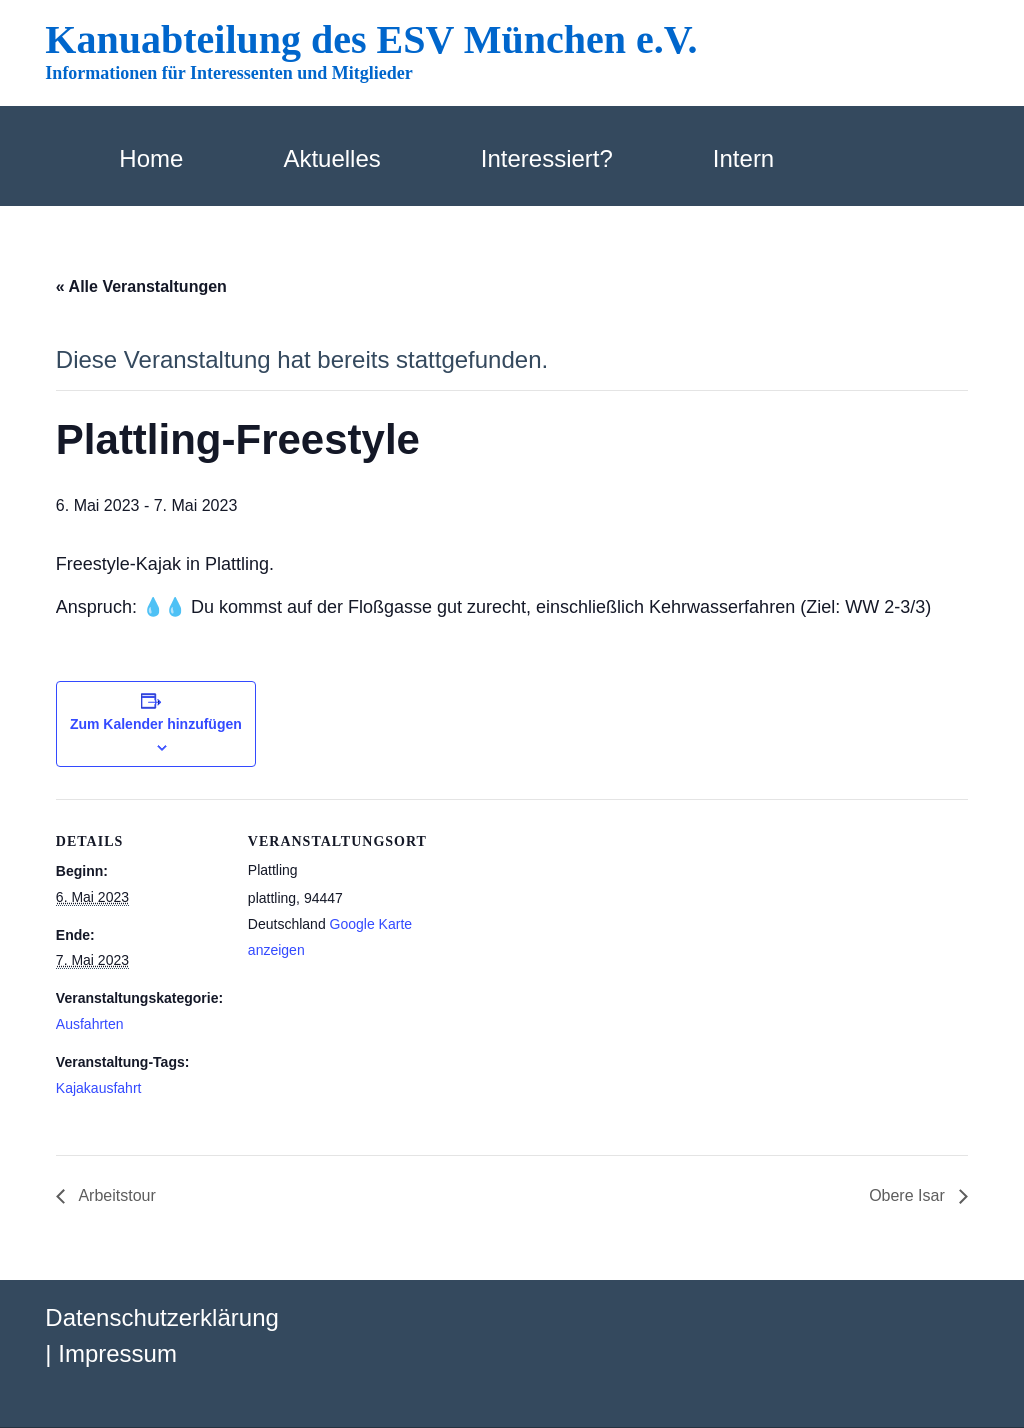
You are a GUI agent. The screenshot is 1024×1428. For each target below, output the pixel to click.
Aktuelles (331, 158)
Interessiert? (547, 158)
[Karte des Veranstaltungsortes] (545, 937)
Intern (743, 158)
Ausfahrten (90, 1024)
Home (151, 158)
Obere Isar (909, 1195)
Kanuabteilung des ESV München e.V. (371, 39)
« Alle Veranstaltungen (141, 286)
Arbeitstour (115, 1195)
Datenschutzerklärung (161, 1317)
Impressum (117, 1353)
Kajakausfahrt (99, 1088)
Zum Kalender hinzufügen (156, 724)
